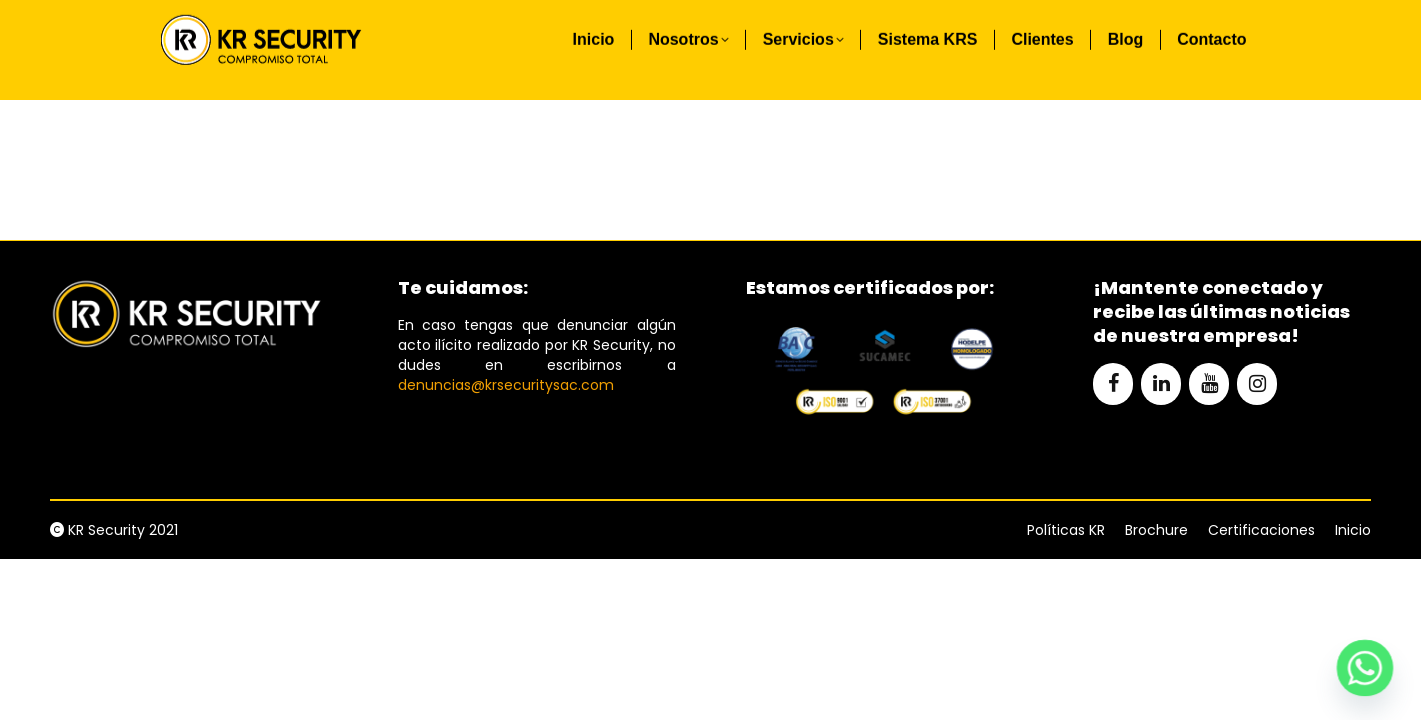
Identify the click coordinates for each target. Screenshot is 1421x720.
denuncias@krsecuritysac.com (506, 385)
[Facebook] (1113, 384)
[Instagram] (1257, 384)
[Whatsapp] (1365, 668)
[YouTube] (1209, 384)
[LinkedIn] (1161, 384)
